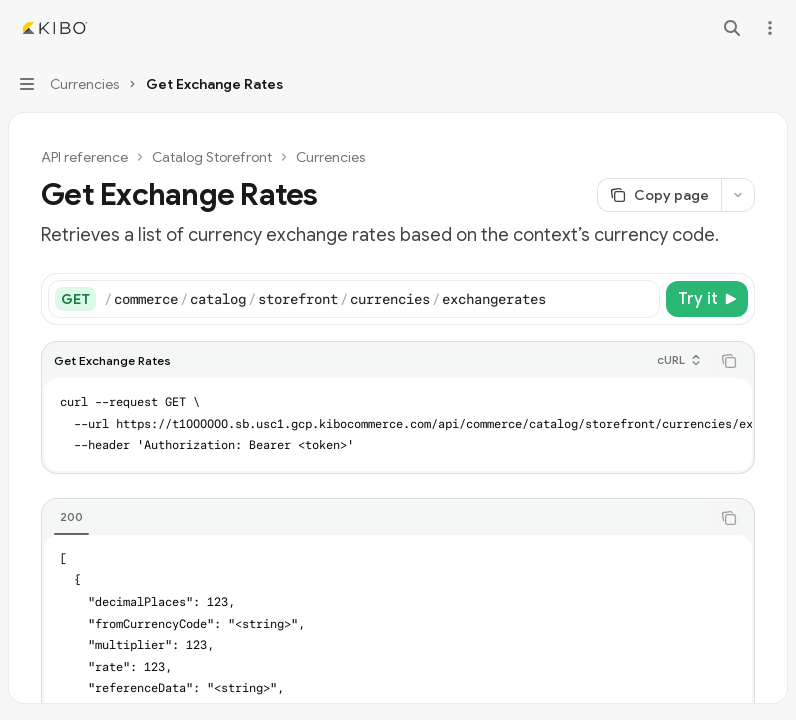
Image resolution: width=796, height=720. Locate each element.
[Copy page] (659, 195)
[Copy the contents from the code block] (729, 361)
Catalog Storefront (212, 157)
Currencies (330, 157)
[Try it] (707, 299)
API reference (84, 157)
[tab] (71, 517)
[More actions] (770, 28)
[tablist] (376, 518)
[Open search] (732, 28)
